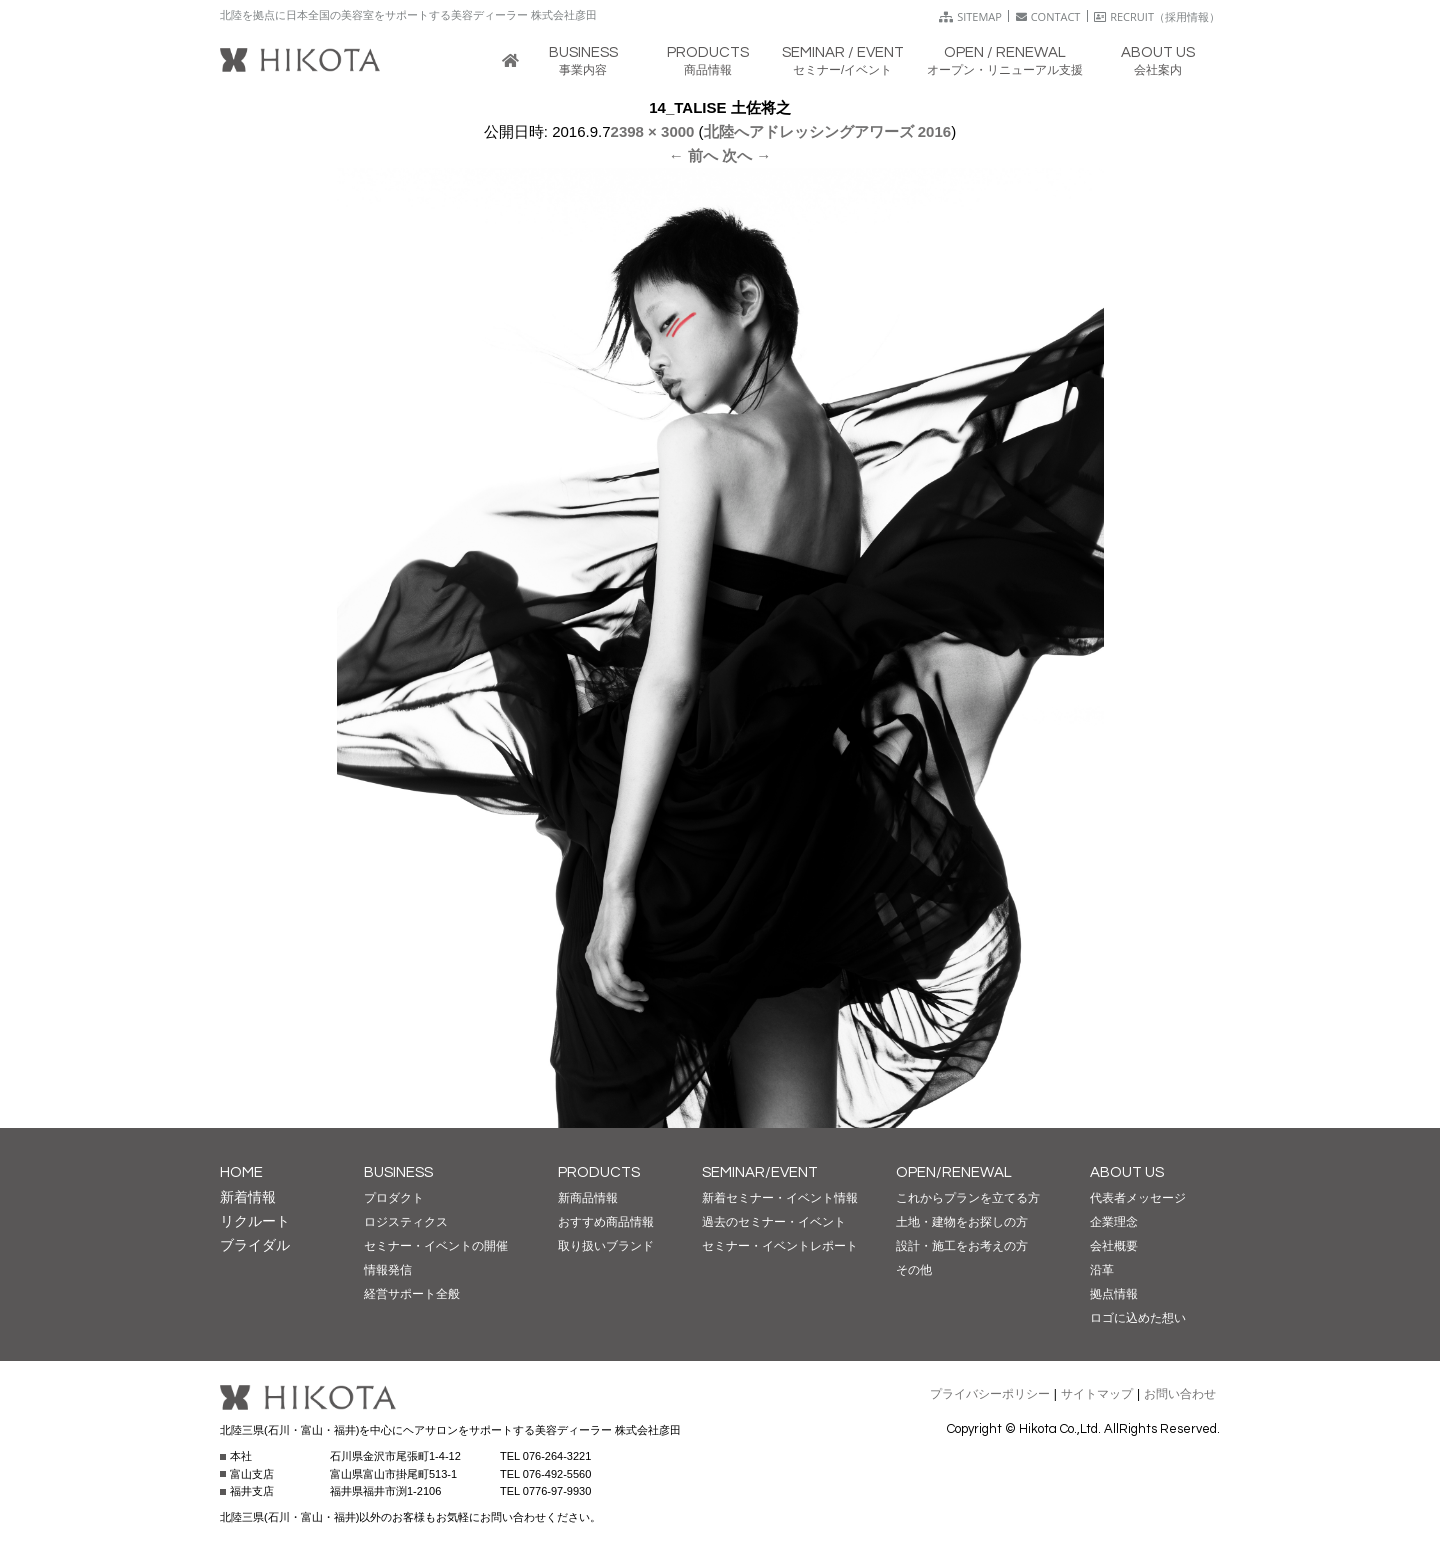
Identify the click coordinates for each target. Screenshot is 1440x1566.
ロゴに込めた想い (1138, 1318)
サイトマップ (1097, 1394)
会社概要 (1114, 1246)
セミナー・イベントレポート (780, 1246)
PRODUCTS (599, 1172)
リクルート (255, 1221)
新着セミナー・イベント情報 (780, 1198)
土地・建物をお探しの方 (962, 1222)
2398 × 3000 (653, 131)
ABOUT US (1127, 1172)
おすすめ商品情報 (606, 1222)
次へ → (746, 155)
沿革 (1102, 1270)
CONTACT (1048, 16)
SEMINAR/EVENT (760, 1172)
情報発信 (388, 1270)
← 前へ (693, 155)
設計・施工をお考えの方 (962, 1246)
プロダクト (394, 1198)
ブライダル (255, 1245)
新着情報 (248, 1197)
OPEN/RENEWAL (954, 1172)
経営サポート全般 (412, 1294)
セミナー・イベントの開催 (436, 1246)
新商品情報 (588, 1198)
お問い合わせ (1180, 1394)
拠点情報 (1114, 1294)
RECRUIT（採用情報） (1157, 16)
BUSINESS (398, 1172)
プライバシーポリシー (990, 1394)
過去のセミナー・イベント (774, 1222)
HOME (241, 1172)
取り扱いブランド (606, 1246)
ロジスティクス (406, 1222)
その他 (914, 1270)
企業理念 (1114, 1222)
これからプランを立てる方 (968, 1198)
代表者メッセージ (1138, 1198)
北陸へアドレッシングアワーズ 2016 (828, 131)
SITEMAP (970, 16)
